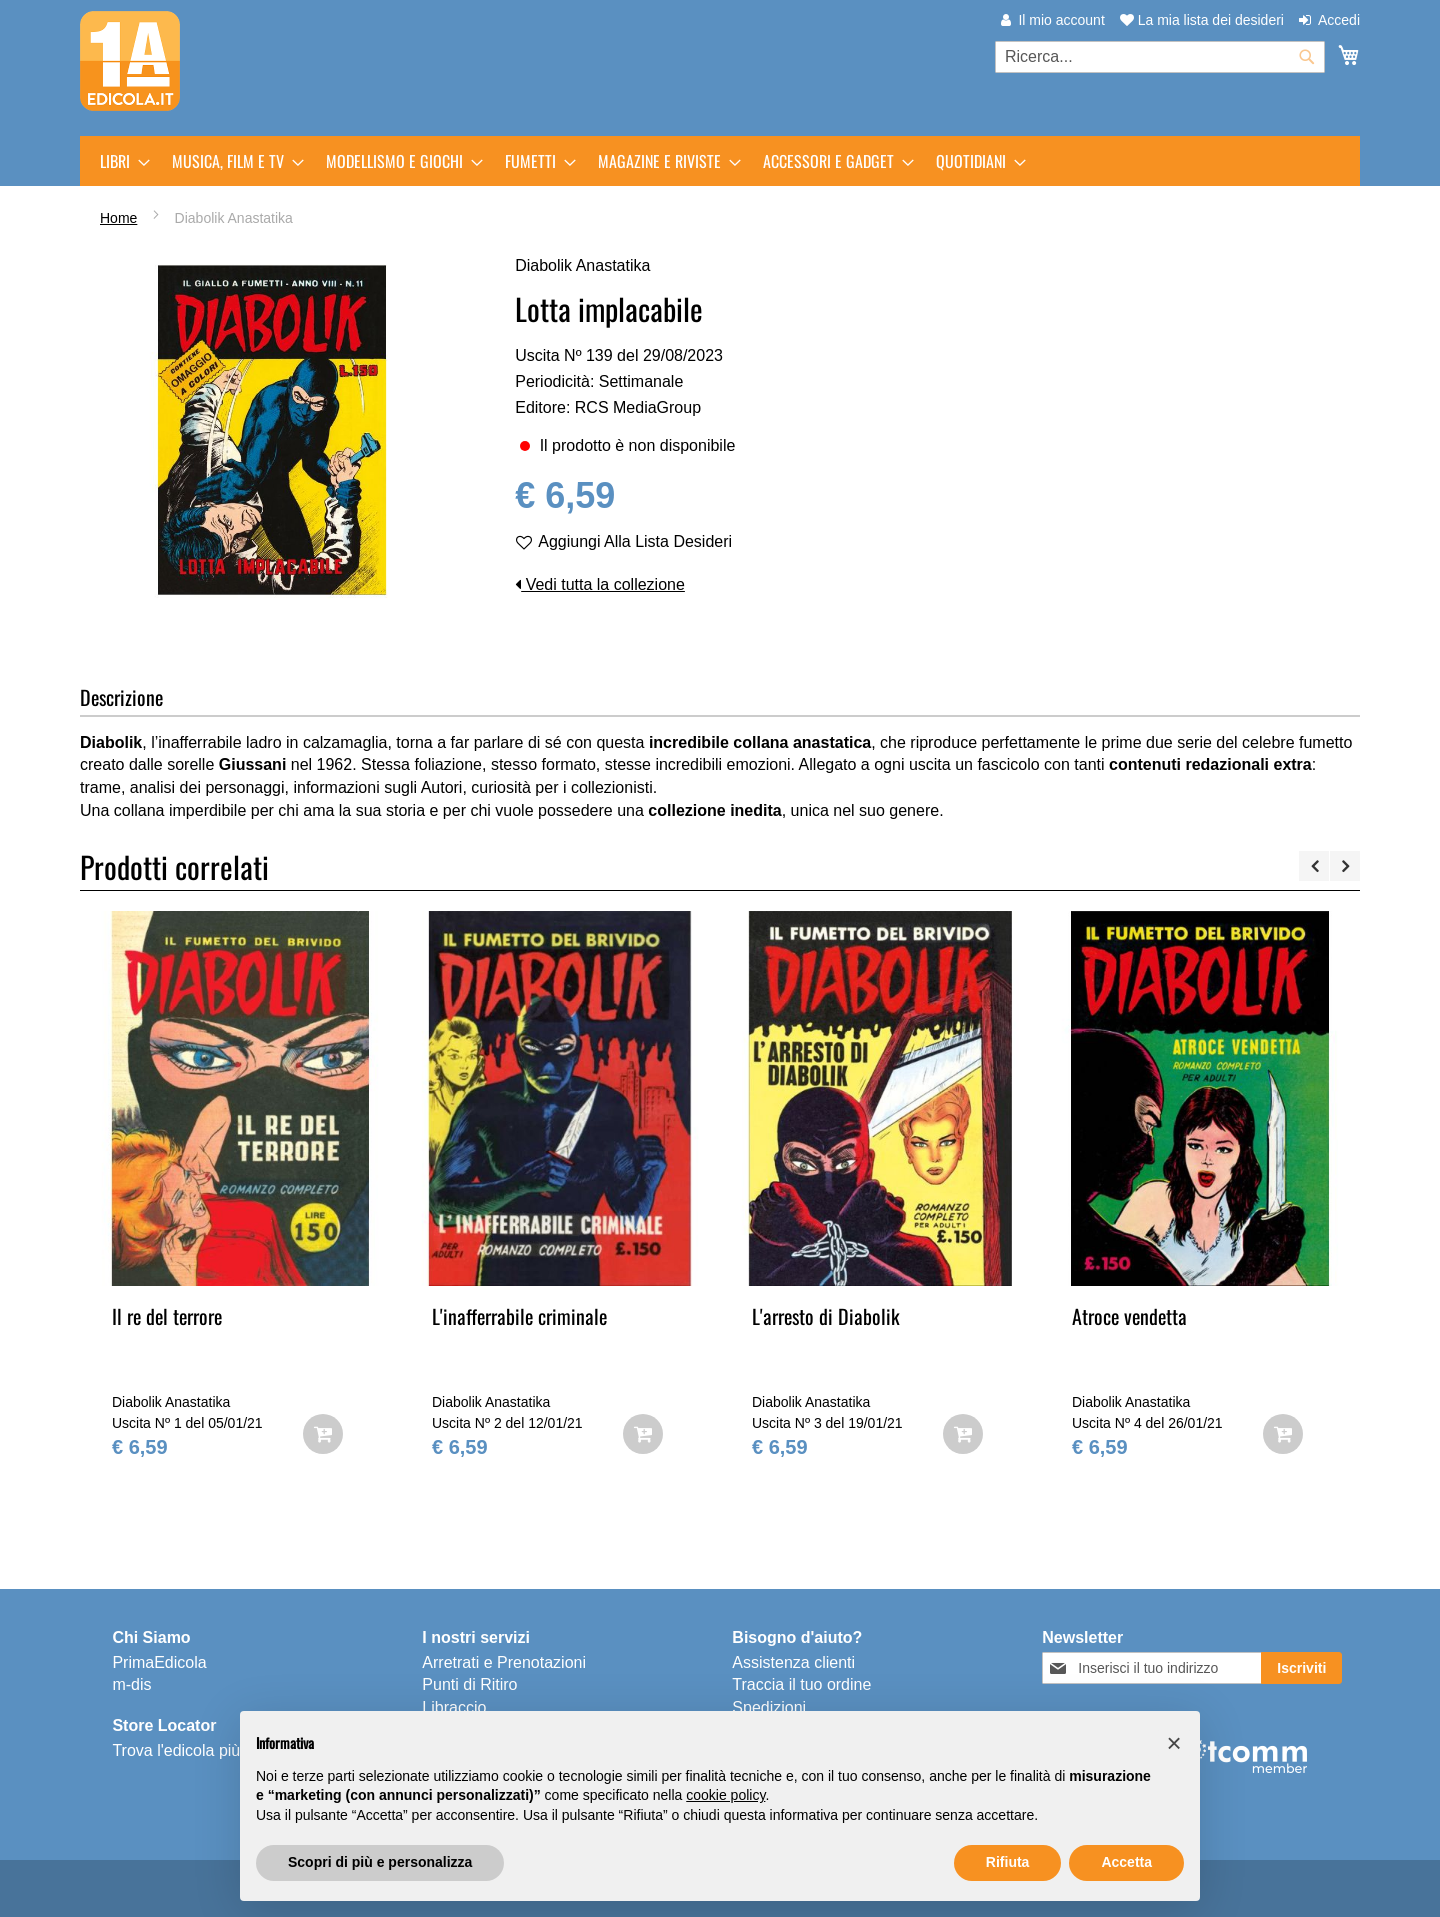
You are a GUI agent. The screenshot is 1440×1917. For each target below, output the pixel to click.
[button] (1174, 1743)
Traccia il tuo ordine (801, 1684)
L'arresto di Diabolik (826, 1316)
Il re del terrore (167, 1316)
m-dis (131, 1684)
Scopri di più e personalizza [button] (380, 1862)
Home (118, 218)
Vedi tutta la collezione (600, 584)
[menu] (720, 161)
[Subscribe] (1301, 1668)
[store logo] (130, 61)
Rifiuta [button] (1008, 1862)
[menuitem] (119, 161)
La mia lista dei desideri (1202, 20)
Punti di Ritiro (469, 1684)
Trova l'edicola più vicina (198, 1750)
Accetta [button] (1126, 1862)
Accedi (1339, 20)
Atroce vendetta (1129, 1316)
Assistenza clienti (793, 1662)
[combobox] (1160, 57)
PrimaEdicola (159, 1662)
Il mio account (1061, 20)
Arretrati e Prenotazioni (504, 1662)
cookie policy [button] (725, 1795)
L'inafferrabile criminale (519, 1316)
